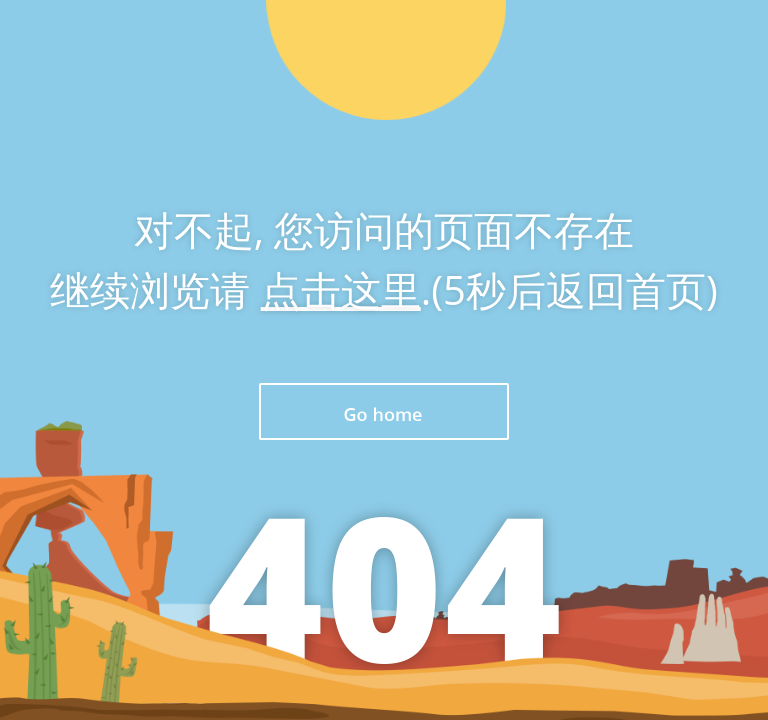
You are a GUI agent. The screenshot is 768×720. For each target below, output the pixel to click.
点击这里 (341, 289)
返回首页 (384, 411)
